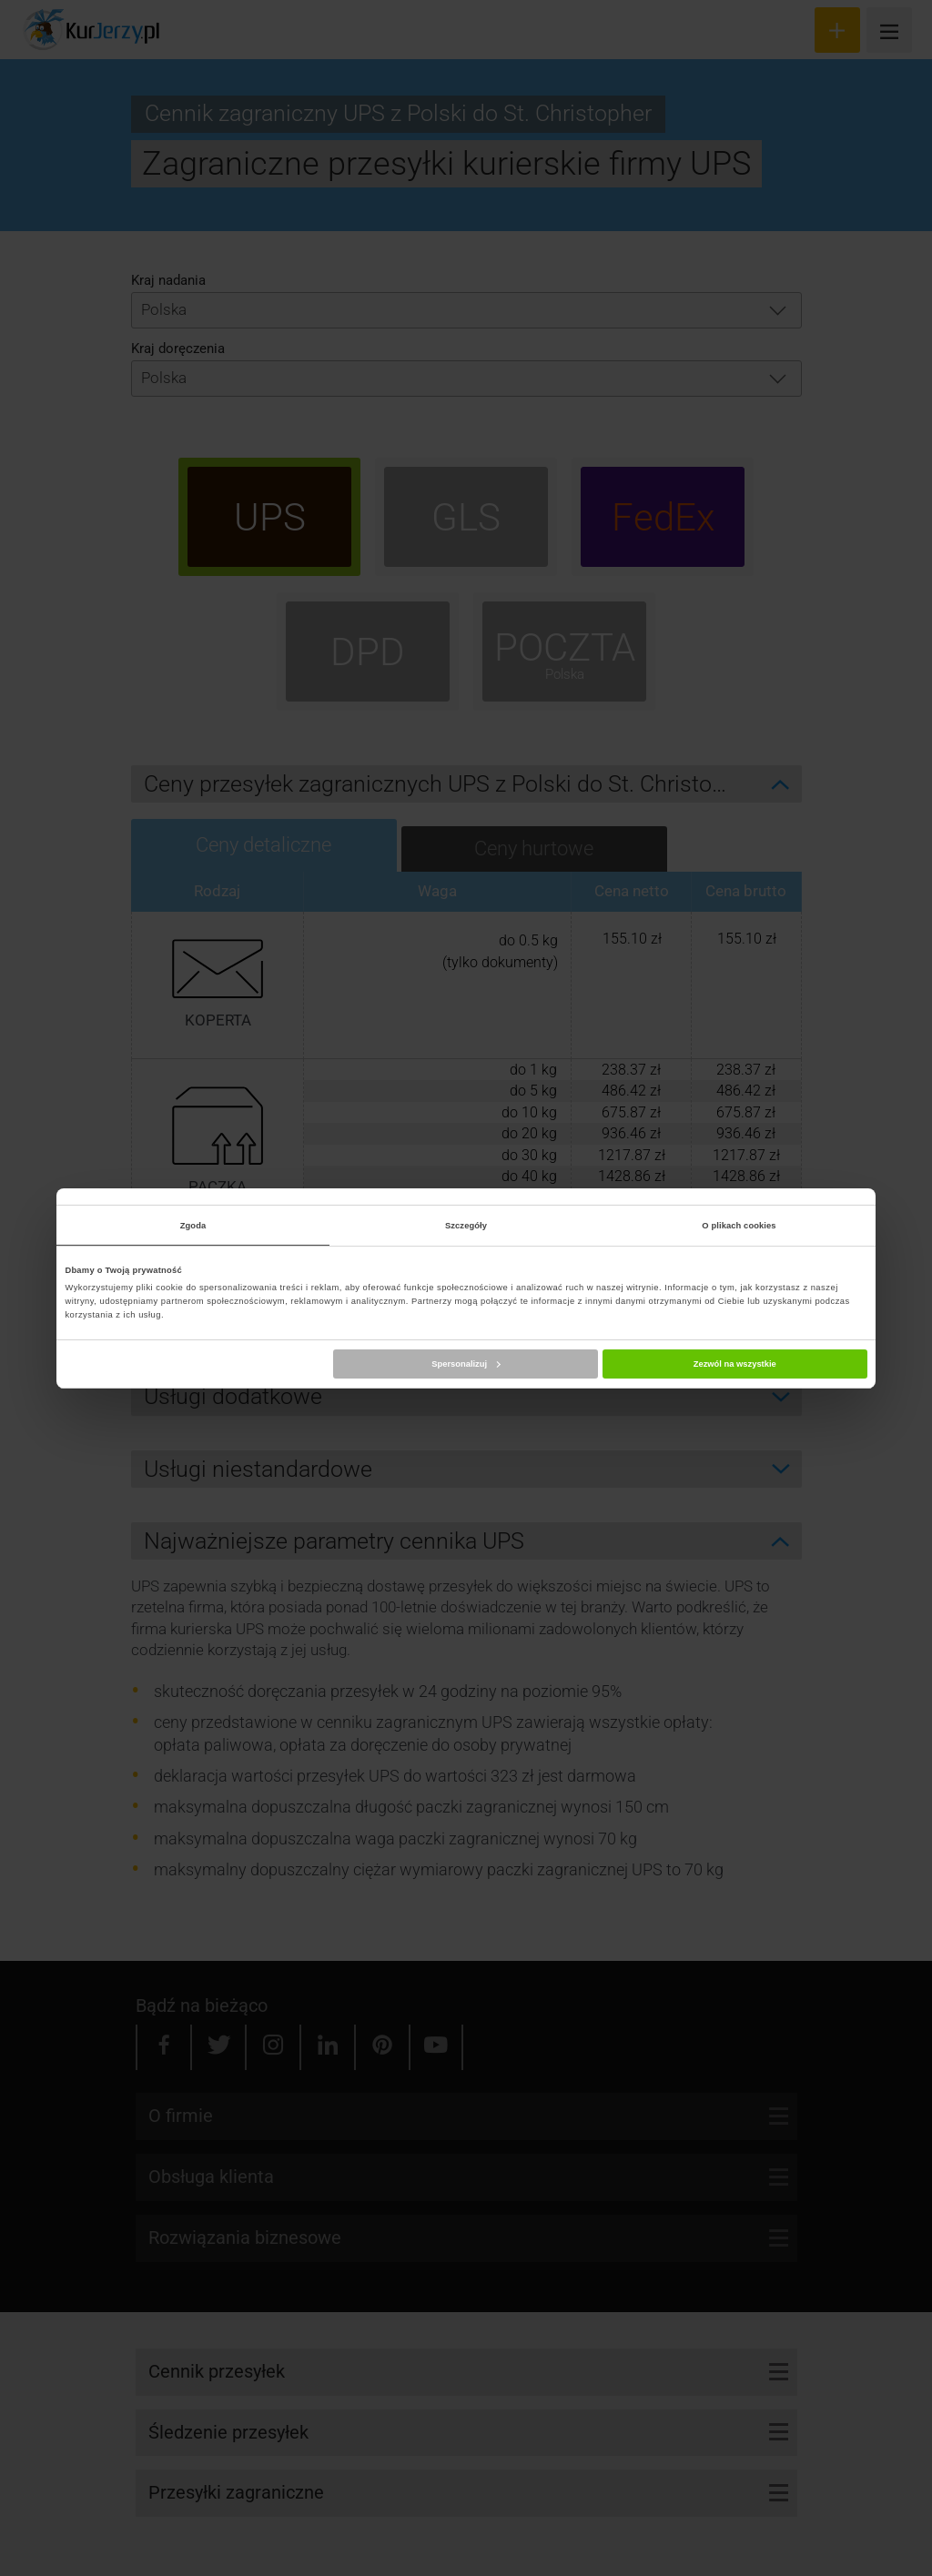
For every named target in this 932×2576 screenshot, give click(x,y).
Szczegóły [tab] (466, 1225)
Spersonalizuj (466, 1364)
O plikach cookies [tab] (738, 1225)
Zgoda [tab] (193, 1225)
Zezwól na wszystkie (735, 1364)
